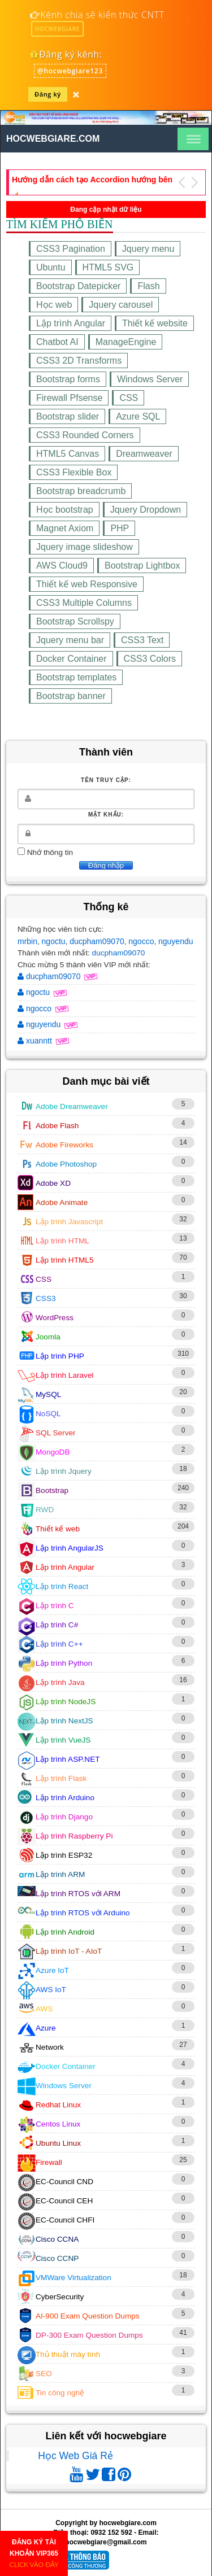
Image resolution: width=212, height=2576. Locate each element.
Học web (54, 304)
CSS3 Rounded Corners (85, 435)
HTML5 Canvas (67, 454)
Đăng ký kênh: (65, 54)
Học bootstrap (64, 509)
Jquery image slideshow (84, 547)
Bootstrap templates (76, 677)
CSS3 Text (142, 640)
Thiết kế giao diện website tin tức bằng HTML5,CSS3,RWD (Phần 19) (85, 179)
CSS (128, 398)
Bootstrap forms (68, 379)
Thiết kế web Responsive (86, 584)
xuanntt (36, 1040)
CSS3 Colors (150, 658)
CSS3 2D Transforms (79, 360)
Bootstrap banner (71, 696)
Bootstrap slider (67, 416)
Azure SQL (138, 416)
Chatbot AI (57, 342)
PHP (119, 528)
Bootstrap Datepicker (78, 286)
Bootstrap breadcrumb (81, 491)
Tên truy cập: (106, 780)
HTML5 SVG (108, 267)
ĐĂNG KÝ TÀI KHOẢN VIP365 (34, 2553)
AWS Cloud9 (62, 565)
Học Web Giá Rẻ (75, 2455)
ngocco (141, 941)
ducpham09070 (97, 941)
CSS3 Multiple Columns (84, 603)
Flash (148, 286)
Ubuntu (51, 267)
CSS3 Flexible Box (73, 472)
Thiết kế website (155, 323)
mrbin (27, 941)
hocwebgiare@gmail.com (105, 2542)
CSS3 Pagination (70, 249)
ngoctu (54, 941)
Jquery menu (148, 249)
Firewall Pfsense (69, 398)
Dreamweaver (144, 454)
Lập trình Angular (70, 323)
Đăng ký (47, 94)
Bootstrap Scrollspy (75, 621)
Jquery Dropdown (145, 509)
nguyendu (175, 941)
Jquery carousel (121, 304)
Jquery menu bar (70, 640)
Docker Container (71, 658)
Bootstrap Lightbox (142, 565)
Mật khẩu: (106, 814)
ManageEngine (126, 342)
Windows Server (150, 379)
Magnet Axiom (64, 528)
